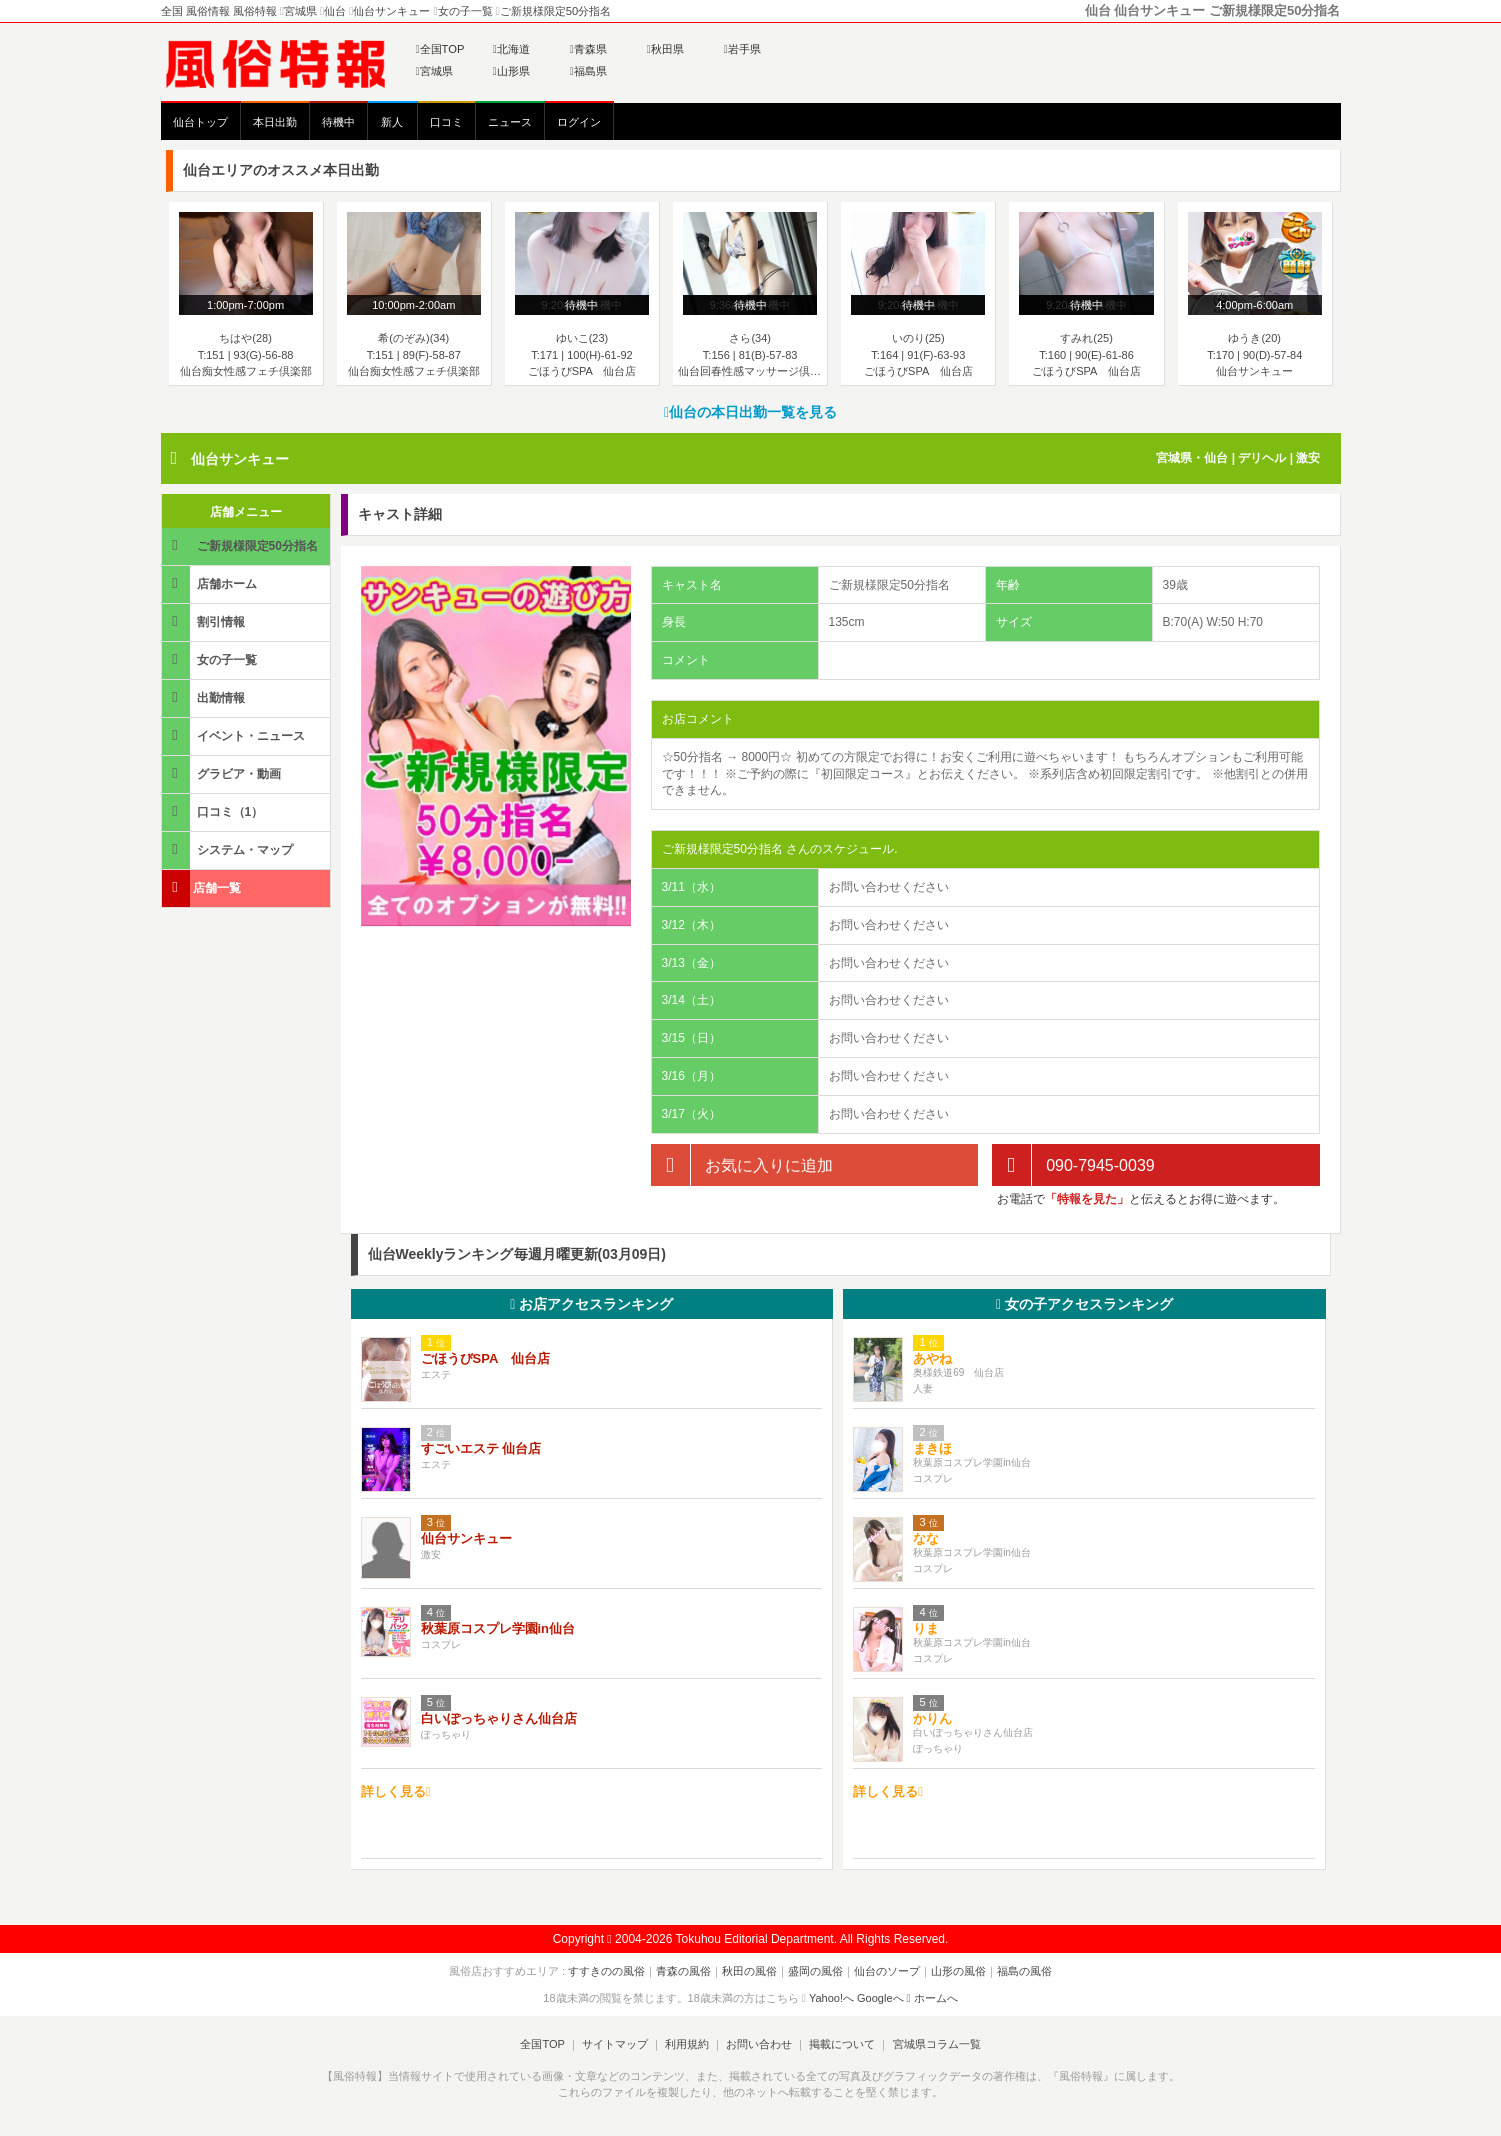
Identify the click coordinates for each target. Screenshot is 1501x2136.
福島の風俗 (1024, 1971)
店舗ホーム (211, 583)
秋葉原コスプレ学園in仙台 (498, 1628)
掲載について (842, 2044)
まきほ (932, 1448)
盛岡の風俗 (815, 1971)
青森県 (588, 49)
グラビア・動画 (223, 773)
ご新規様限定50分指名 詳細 (241, 551)
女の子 (1084, 1304)
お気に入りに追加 (742, 1165)
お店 (591, 1304)
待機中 (338, 122)
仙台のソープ (887, 1971)
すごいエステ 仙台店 (481, 1448)
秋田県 (665, 49)
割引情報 (205, 621)
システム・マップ (229, 849)
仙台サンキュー (240, 459)
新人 (392, 122)
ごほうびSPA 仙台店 (485, 1358)
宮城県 (434, 71)
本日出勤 (275, 122)
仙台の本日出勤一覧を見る (750, 412)
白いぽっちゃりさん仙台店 (499, 1718)
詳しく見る (396, 1791)
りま (926, 1628)
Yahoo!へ (831, 1998)
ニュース (510, 122)
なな (926, 1538)
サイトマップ (615, 2044)
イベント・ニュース (235, 735)
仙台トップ (200, 122)
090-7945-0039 (1073, 1165)
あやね (932, 1358)
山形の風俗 (958, 1971)
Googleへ (880, 1998)
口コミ (446, 122)
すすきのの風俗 (606, 1971)
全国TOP (440, 49)
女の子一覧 (211, 659)
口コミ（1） (214, 811)
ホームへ (932, 1998)
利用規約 (687, 2044)
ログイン (579, 122)
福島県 (588, 71)
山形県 (511, 71)
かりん (932, 1718)
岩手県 (742, 49)
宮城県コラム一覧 (936, 2044)
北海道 (511, 49)
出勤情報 (205, 697)
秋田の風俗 (749, 1971)
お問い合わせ (759, 2044)
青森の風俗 (683, 1971)
